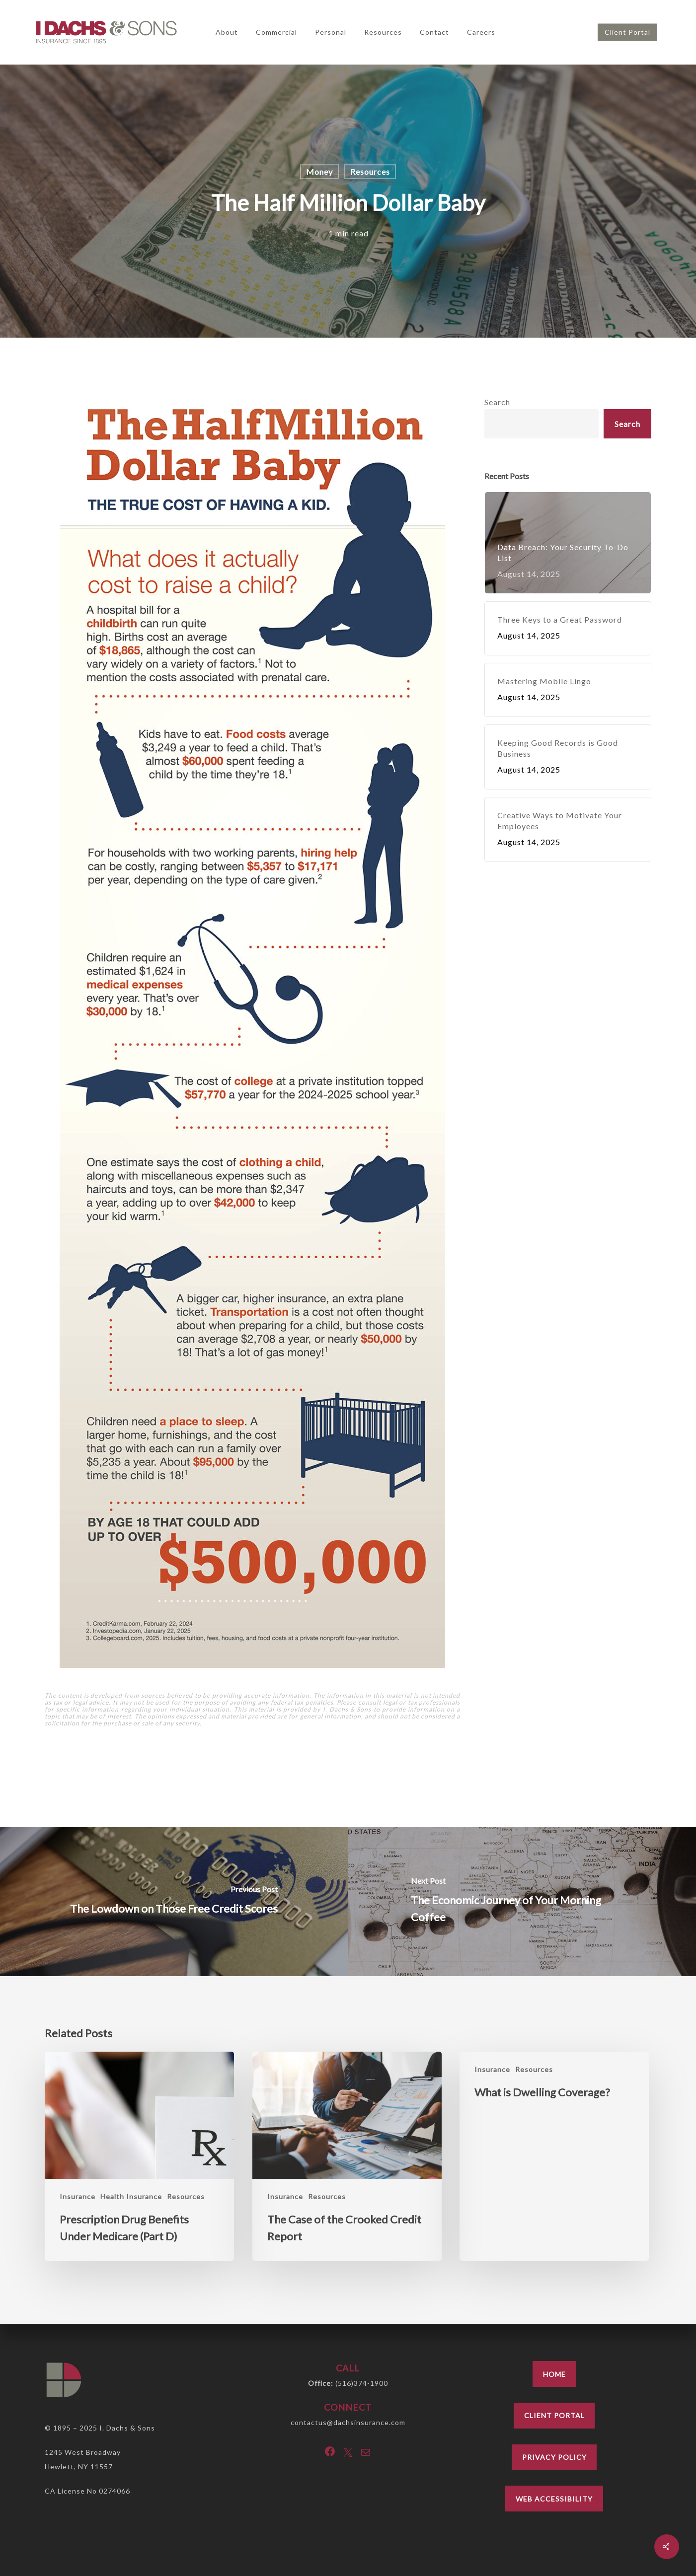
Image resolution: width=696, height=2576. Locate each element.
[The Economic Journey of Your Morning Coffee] (522, 1901)
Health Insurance (131, 2196)
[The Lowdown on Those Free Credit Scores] (174, 1901)
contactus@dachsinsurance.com (348, 2422)
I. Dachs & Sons (127, 2428)
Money (319, 171)
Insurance (77, 2196)
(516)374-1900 (361, 2383)
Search (497, 402)
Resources (370, 171)
